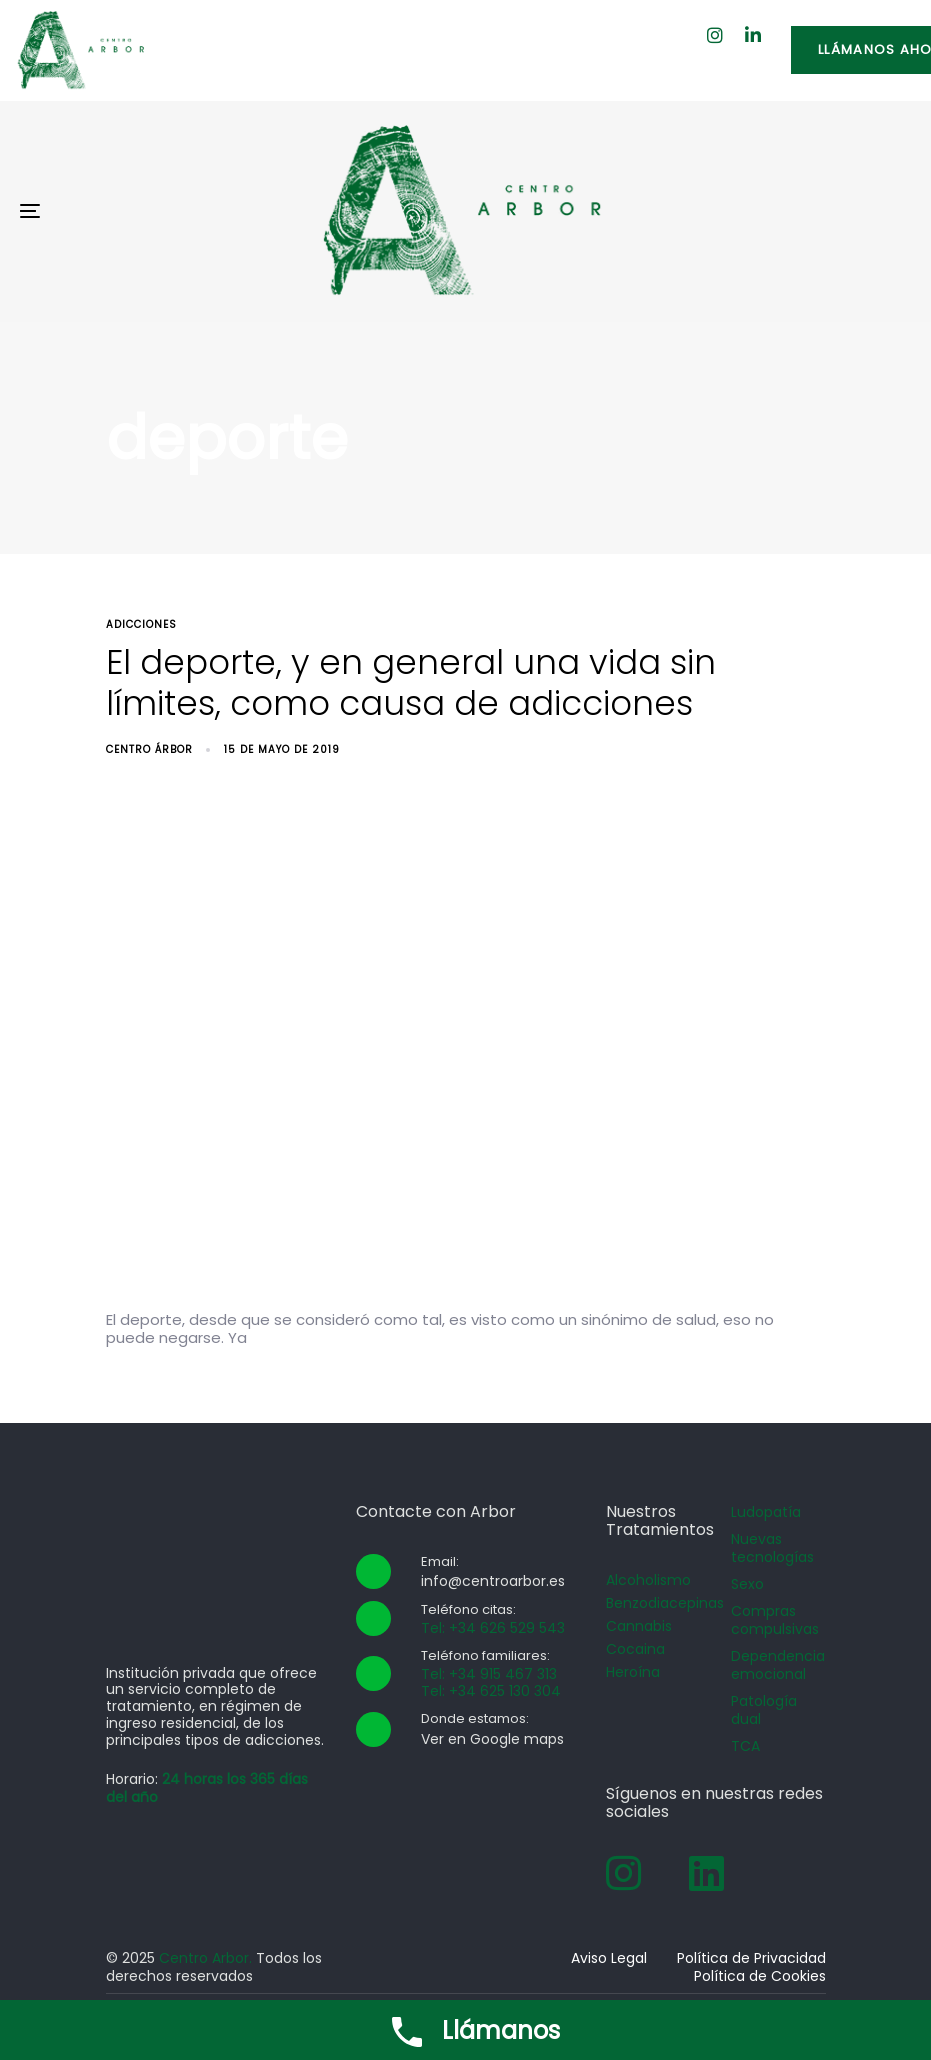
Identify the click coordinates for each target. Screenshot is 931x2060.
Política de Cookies (760, 1976)
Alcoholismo (648, 1580)
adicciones (141, 624)
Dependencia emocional (778, 1665)
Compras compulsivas (775, 1620)
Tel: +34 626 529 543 (493, 1628)
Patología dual (764, 1710)
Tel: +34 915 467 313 (489, 1674)
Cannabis (639, 1626)
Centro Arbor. (205, 1958)
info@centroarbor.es (493, 1581)
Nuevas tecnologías (772, 1548)
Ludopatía (766, 1512)
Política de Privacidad (751, 1958)
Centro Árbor (149, 749)
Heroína (633, 1672)
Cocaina (635, 1649)
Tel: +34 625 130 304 (491, 1691)
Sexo (747, 1584)
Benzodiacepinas (653, 1603)
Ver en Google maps (492, 1739)
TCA (745, 1746)
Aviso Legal (609, 1958)
